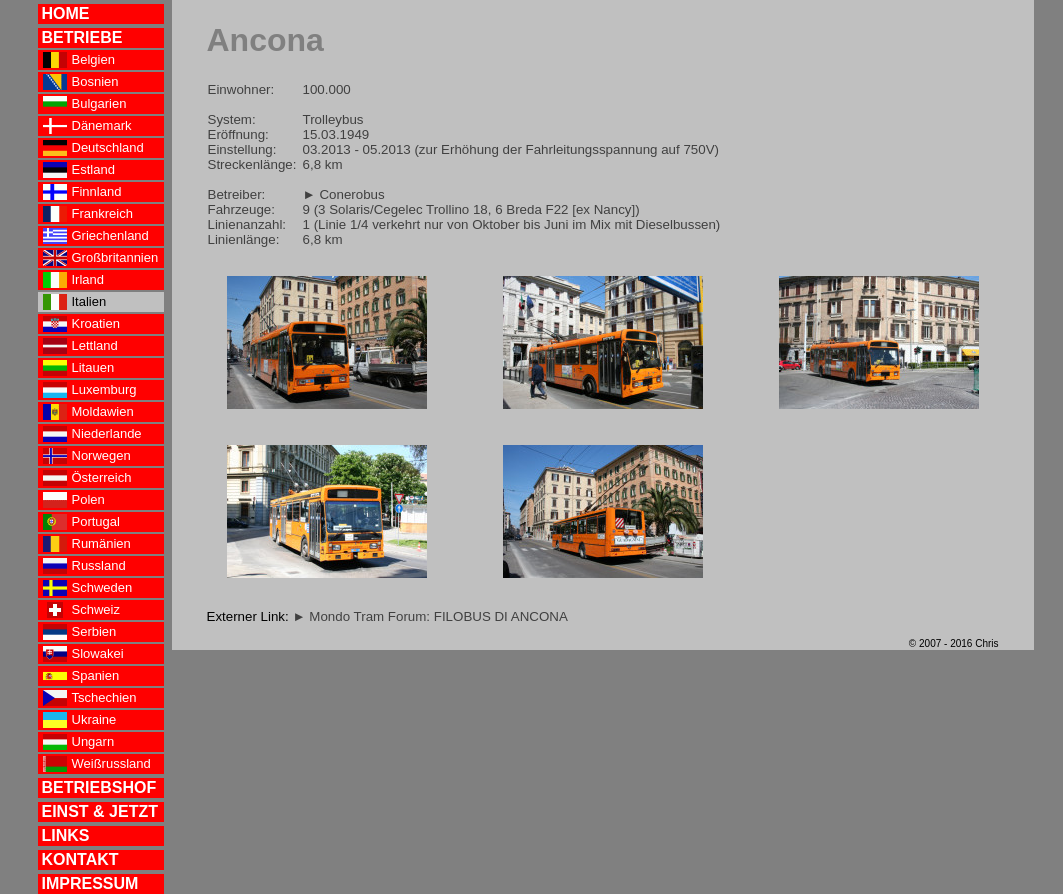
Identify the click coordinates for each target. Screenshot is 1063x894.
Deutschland (93, 148)
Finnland (82, 192)
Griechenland (96, 236)
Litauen (79, 368)
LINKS (66, 835)
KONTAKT (80, 859)
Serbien (80, 632)
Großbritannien (101, 258)
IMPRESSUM (90, 883)
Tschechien (90, 698)
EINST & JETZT (100, 811)
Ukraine (80, 720)
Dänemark (87, 126)
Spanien (81, 676)
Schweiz (81, 610)
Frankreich (88, 214)
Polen (74, 500)
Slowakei (83, 654)
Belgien (79, 60)
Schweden (88, 588)
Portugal (81, 522)
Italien (75, 302)
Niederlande (92, 434)
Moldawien (88, 412)
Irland (74, 280)
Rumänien (87, 544)
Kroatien (81, 324)
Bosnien (81, 82)
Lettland (80, 346)
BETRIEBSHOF (99, 787)
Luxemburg (90, 390)
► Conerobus (344, 194)
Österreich (87, 478)
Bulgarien (85, 104)
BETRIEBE (82, 37)
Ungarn (79, 742)
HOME (66, 13)
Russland (84, 566)
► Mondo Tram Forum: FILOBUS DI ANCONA (429, 616)
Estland (79, 170)
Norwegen (87, 456)
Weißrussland (97, 764)
